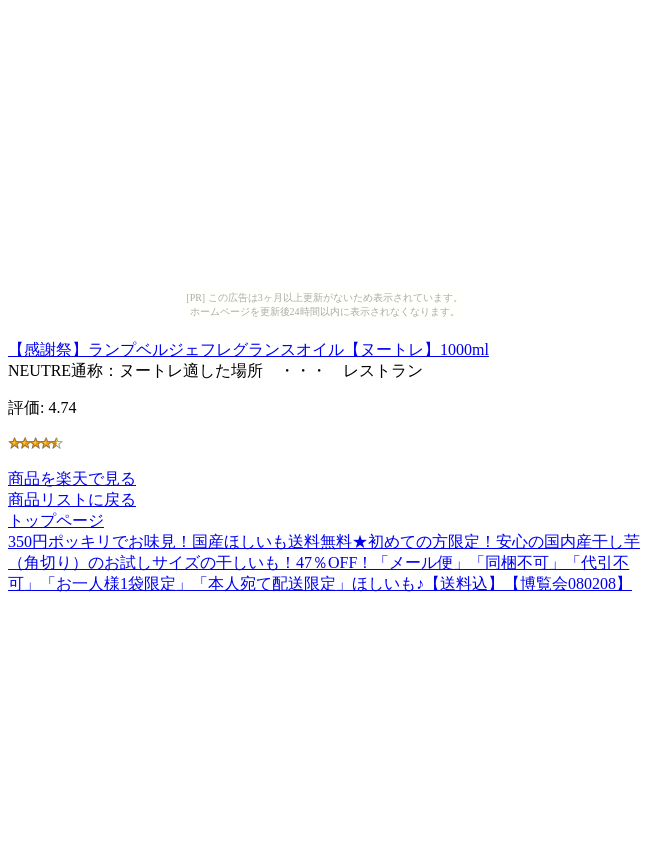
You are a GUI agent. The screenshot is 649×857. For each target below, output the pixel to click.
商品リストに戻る (72, 499)
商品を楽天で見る (72, 478)
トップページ (56, 520)
